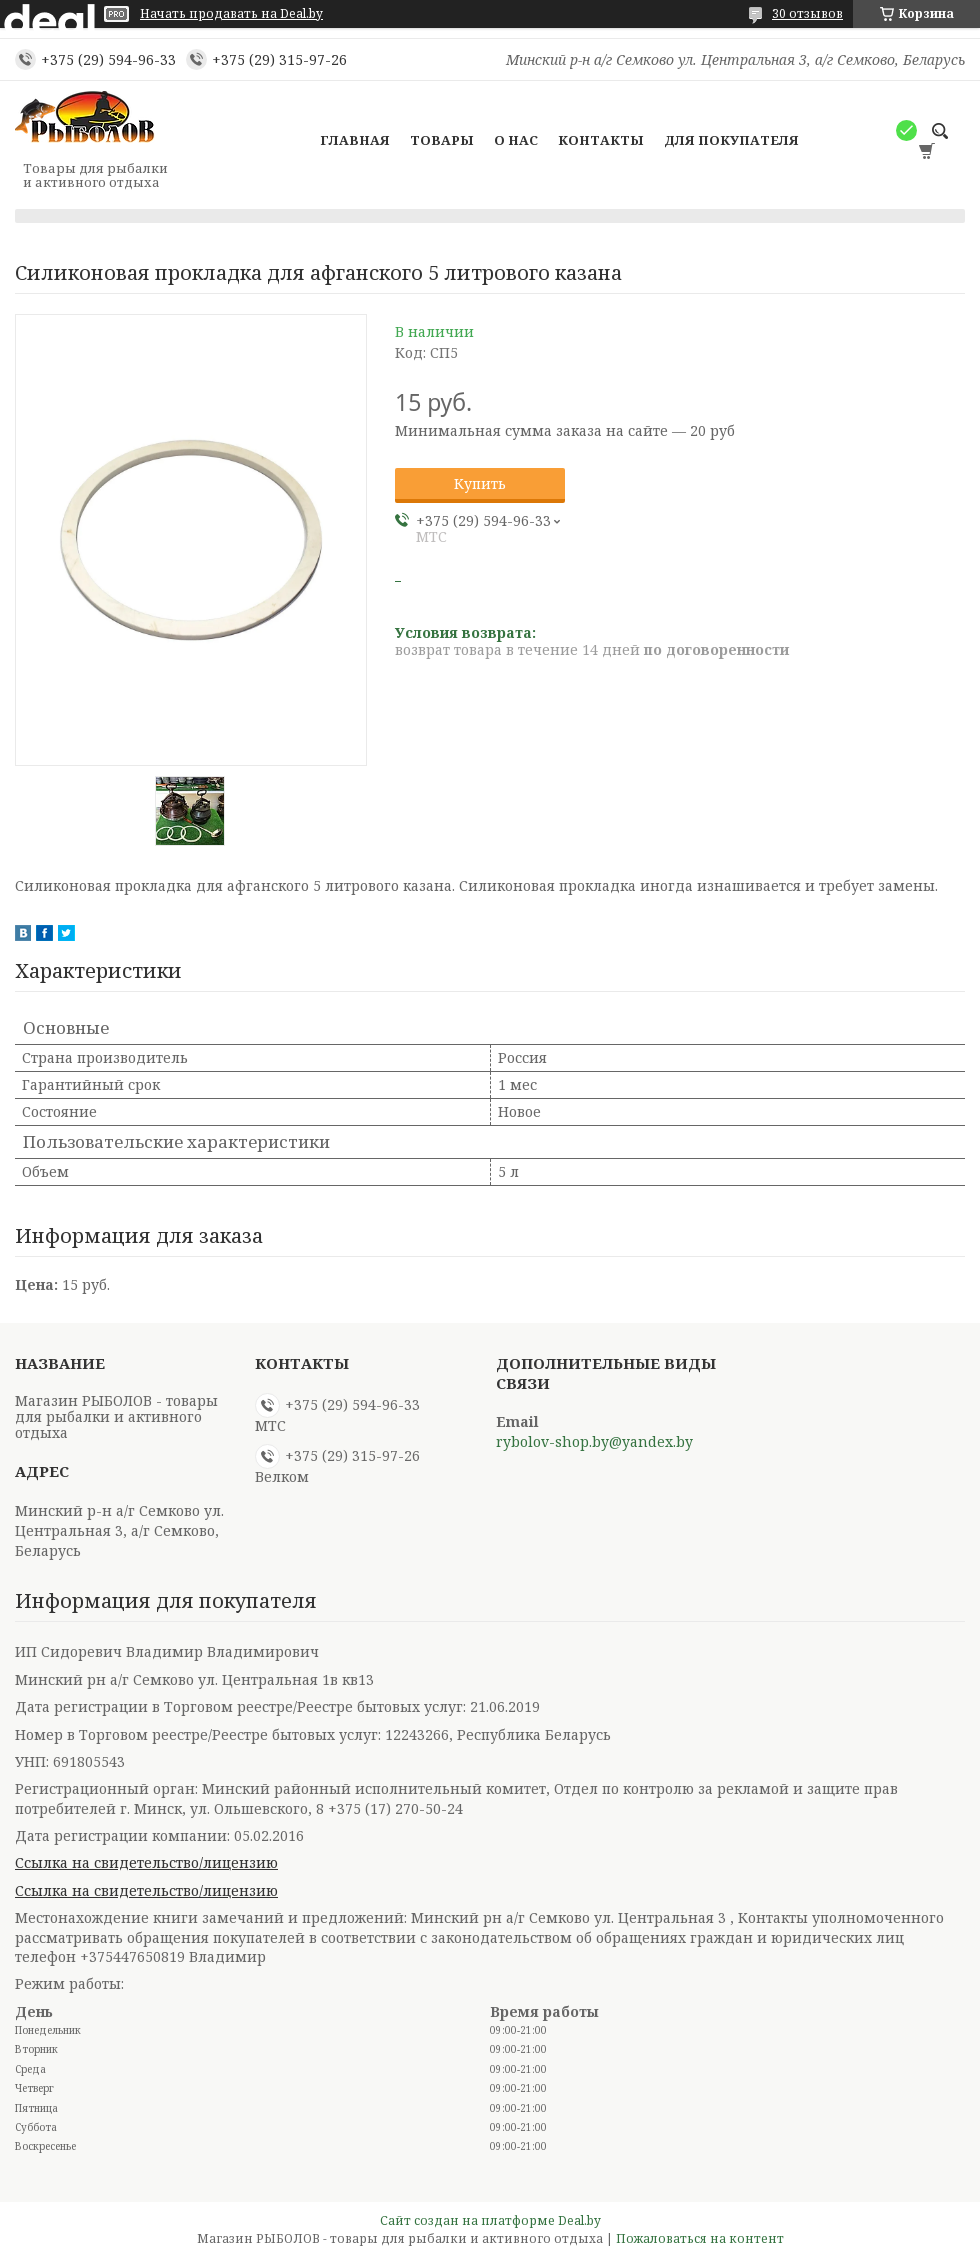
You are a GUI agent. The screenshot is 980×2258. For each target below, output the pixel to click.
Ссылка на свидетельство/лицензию (146, 1862)
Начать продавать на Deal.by (231, 14)
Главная (355, 140)
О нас (516, 140)
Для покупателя (731, 140)
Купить (480, 483)
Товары (442, 140)
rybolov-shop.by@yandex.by (594, 1442)
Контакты (601, 140)
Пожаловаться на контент (700, 2238)
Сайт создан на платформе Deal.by (490, 2220)
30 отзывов (807, 13)
